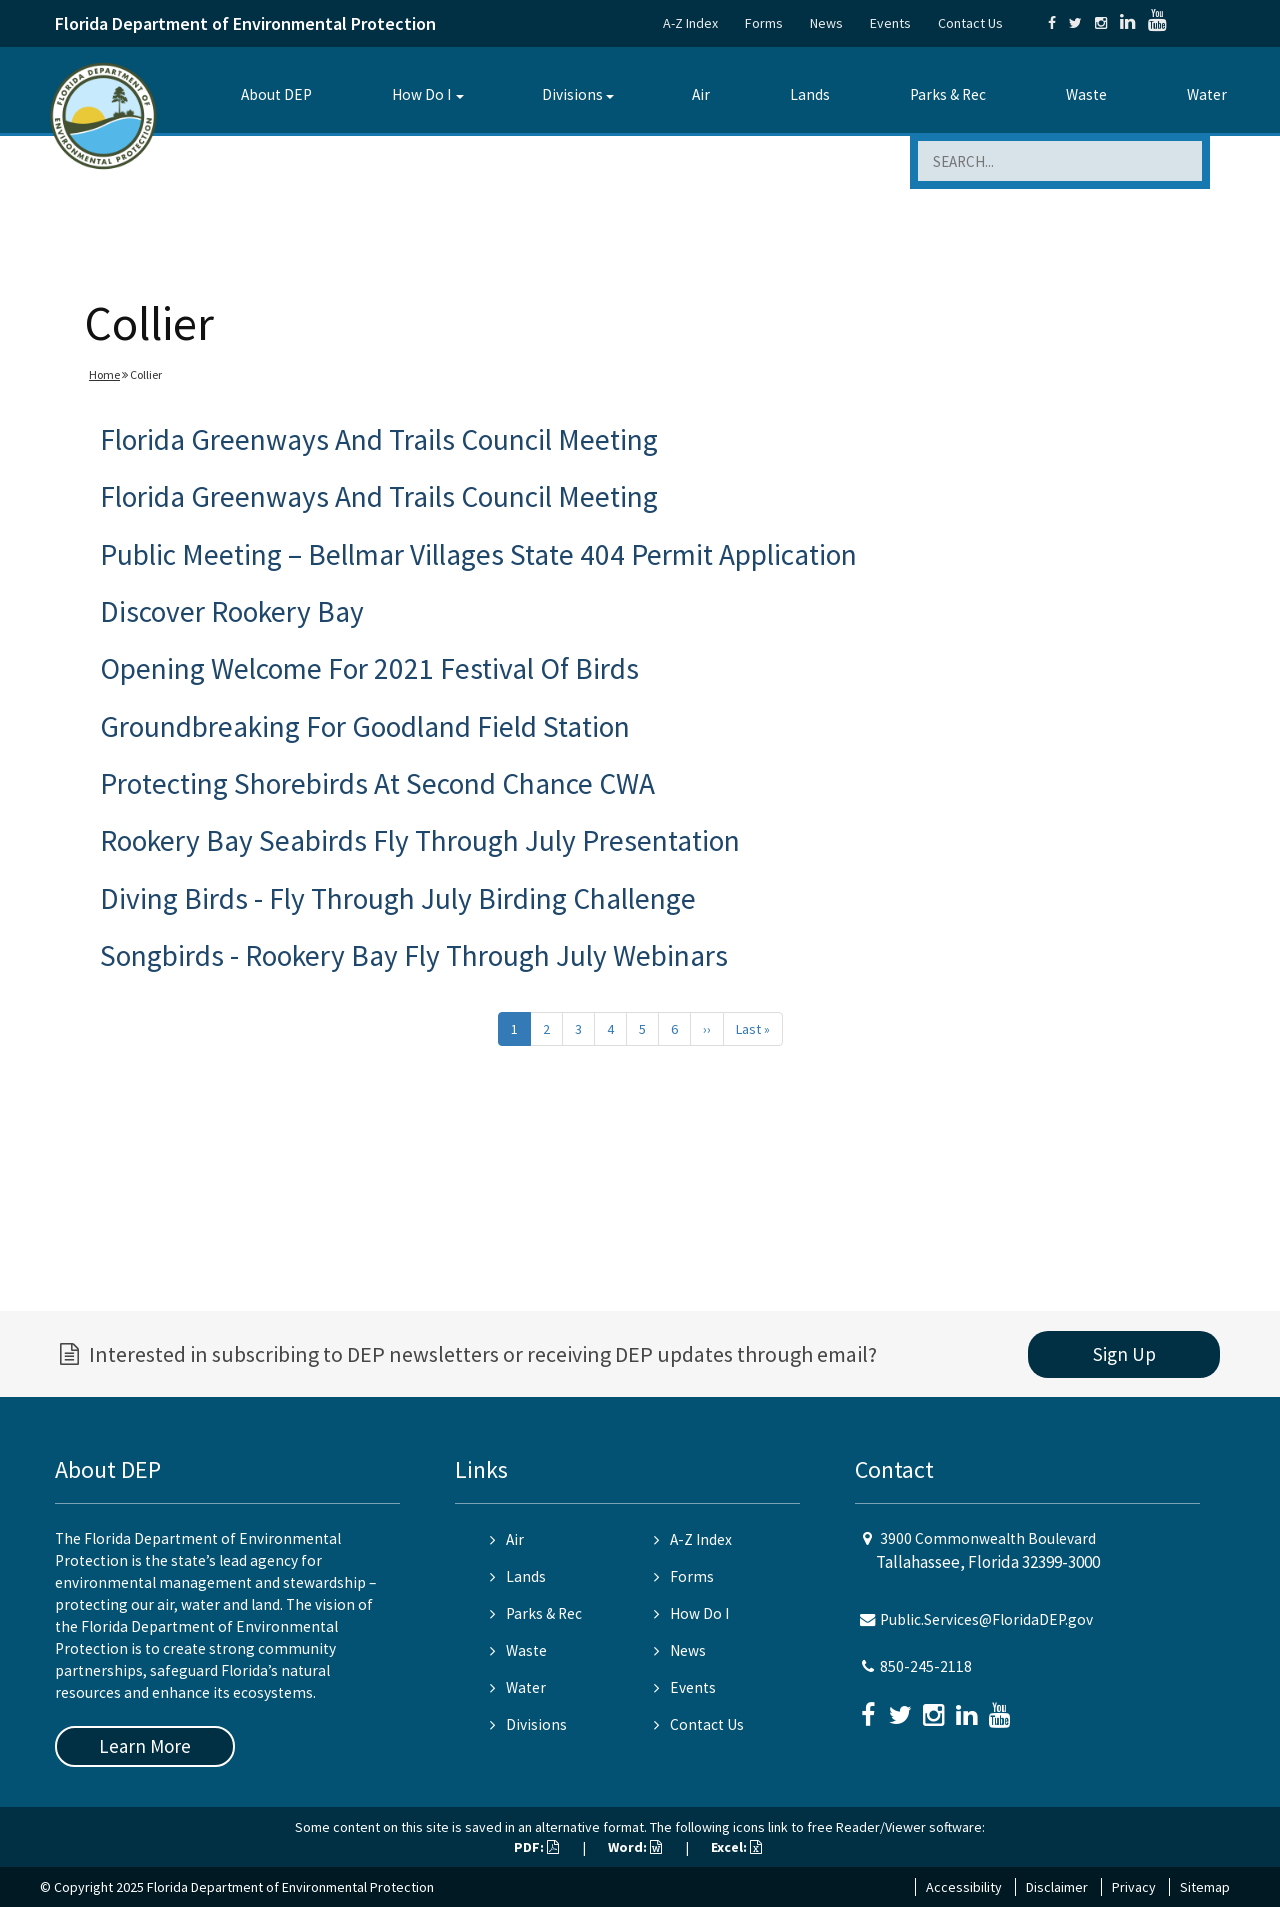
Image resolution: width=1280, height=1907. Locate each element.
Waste (1086, 94)
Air (701, 94)
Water (1207, 94)
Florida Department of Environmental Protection (245, 23)
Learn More (145, 1746)
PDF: (536, 1847)
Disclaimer (1057, 1887)
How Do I (421, 94)
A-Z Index (690, 23)
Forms (764, 23)
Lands (810, 94)
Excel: (736, 1847)
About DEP (276, 94)
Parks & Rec (948, 94)
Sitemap (1205, 1887)
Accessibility (964, 1887)
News (826, 23)
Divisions (572, 94)
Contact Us (970, 23)
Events (890, 23)
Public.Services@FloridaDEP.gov (986, 1619)
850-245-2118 (926, 1666)
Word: (635, 1847)
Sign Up (1124, 1354)
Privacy (1134, 1887)
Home (104, 374)
